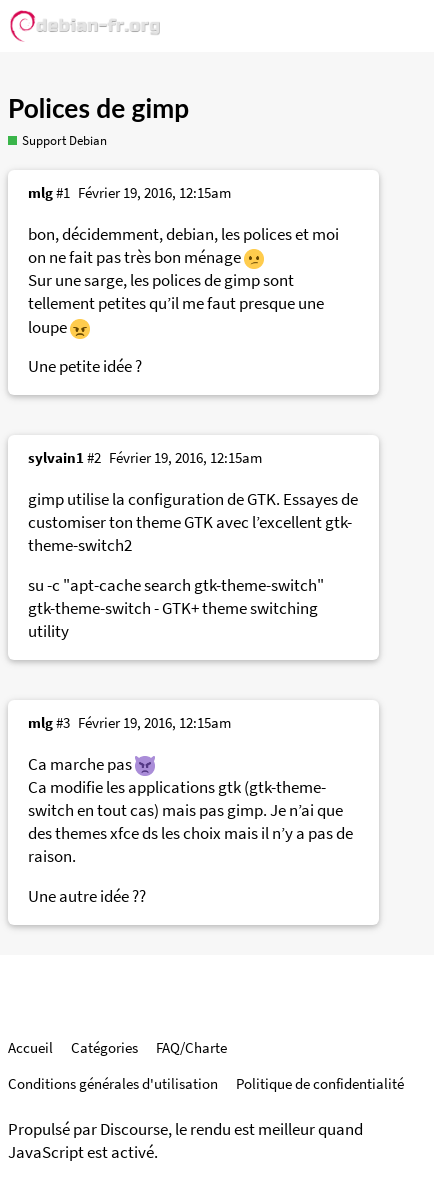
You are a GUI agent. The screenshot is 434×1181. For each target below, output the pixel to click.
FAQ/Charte (191, 1047)
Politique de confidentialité (320, 1083)
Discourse (134, 1129)
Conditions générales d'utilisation (113, 1083)
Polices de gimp (98, 108)
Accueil (30, 1047)
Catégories (104, 1047)
